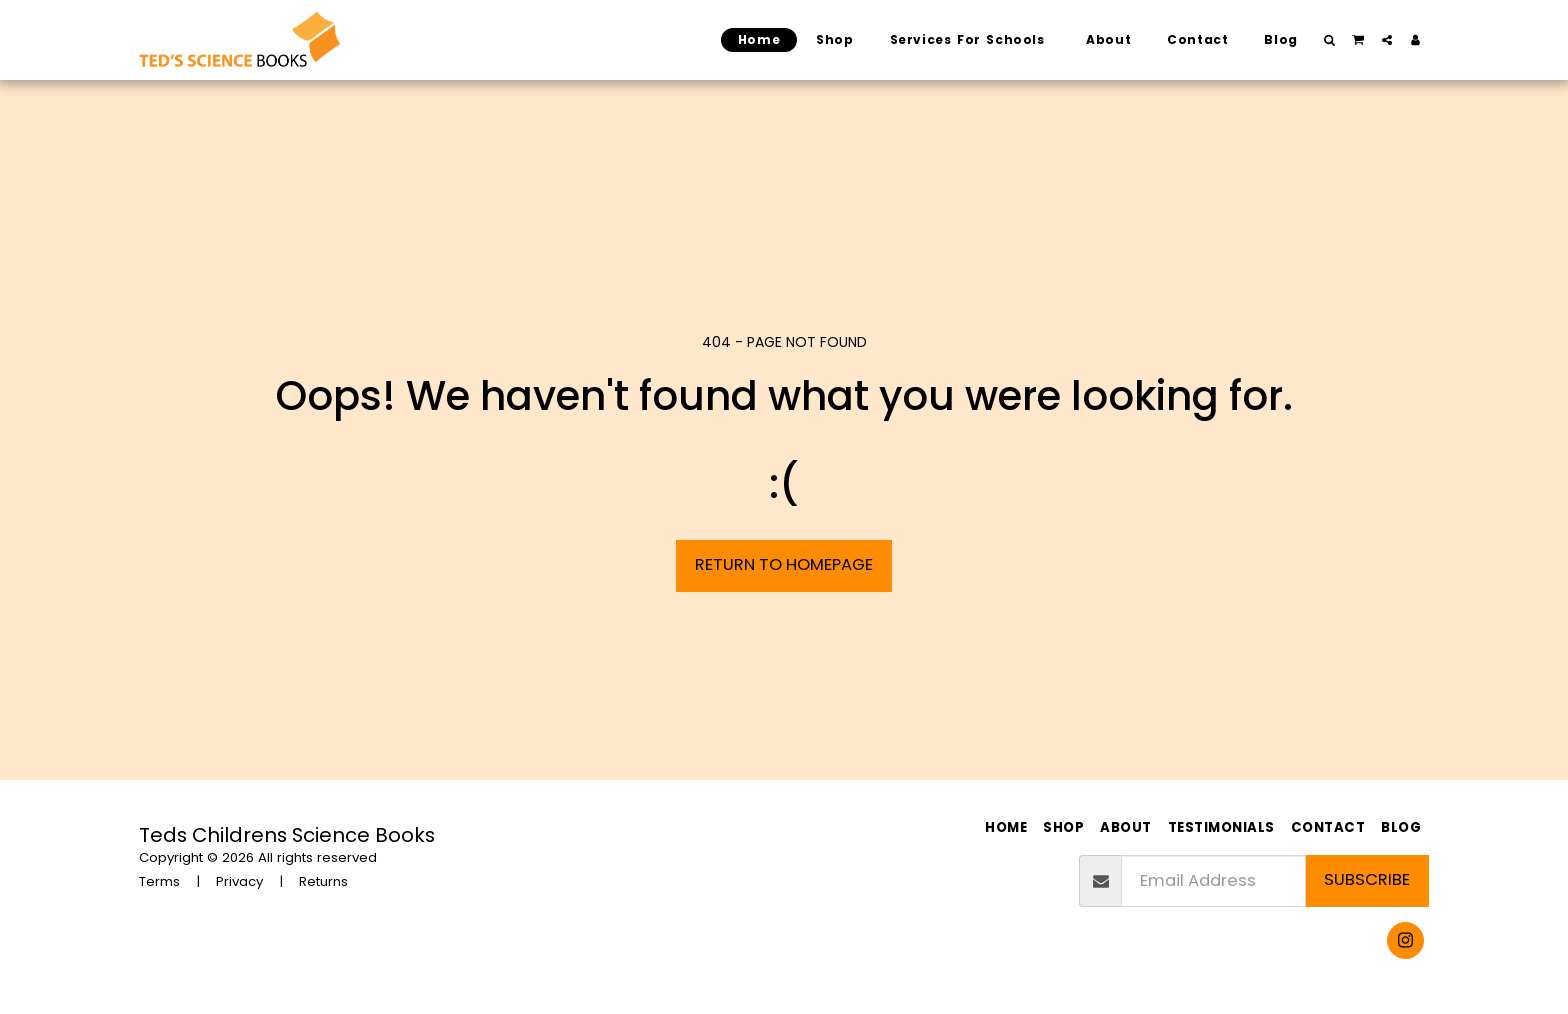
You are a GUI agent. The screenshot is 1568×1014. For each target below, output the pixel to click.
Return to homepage (784, 564)
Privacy (239, 881)
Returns (323, 881)
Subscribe (1367, 879)
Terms (159, 881)
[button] (1330, 40)
